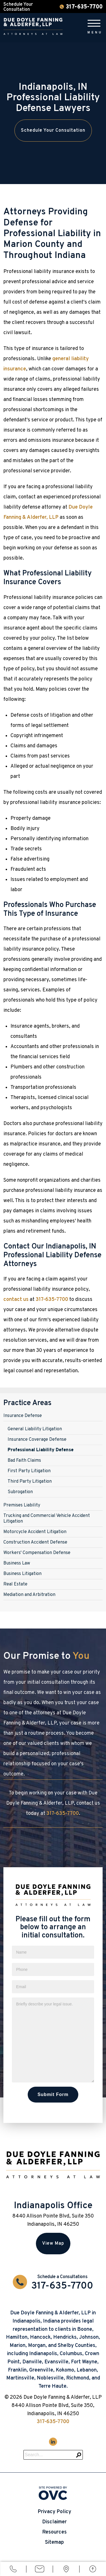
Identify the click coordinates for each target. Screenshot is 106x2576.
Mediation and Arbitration (29, 1595)
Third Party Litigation (30, 1481)
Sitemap (54, 2542)
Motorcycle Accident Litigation (34, 1532)
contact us (16, 1299)
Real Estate (15, 1584)
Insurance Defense (22, 1416)
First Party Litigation (29, 1471)
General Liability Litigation (35, 1429)
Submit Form (53, 2094)
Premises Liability (21, 1505)
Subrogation (20, 1492)
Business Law (16, 1563)
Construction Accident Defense (35, 1542)
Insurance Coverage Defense (37, 1439)
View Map (53, 2243)
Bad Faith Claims (24, 1460)
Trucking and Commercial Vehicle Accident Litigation (46, 1518)
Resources (54, 2532)
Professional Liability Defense (40, 1450)
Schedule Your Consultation (53, 130)
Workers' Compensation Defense (36, 1553)
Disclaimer (54, 2522)
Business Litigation (22, 1574)
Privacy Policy (54, 2512)
